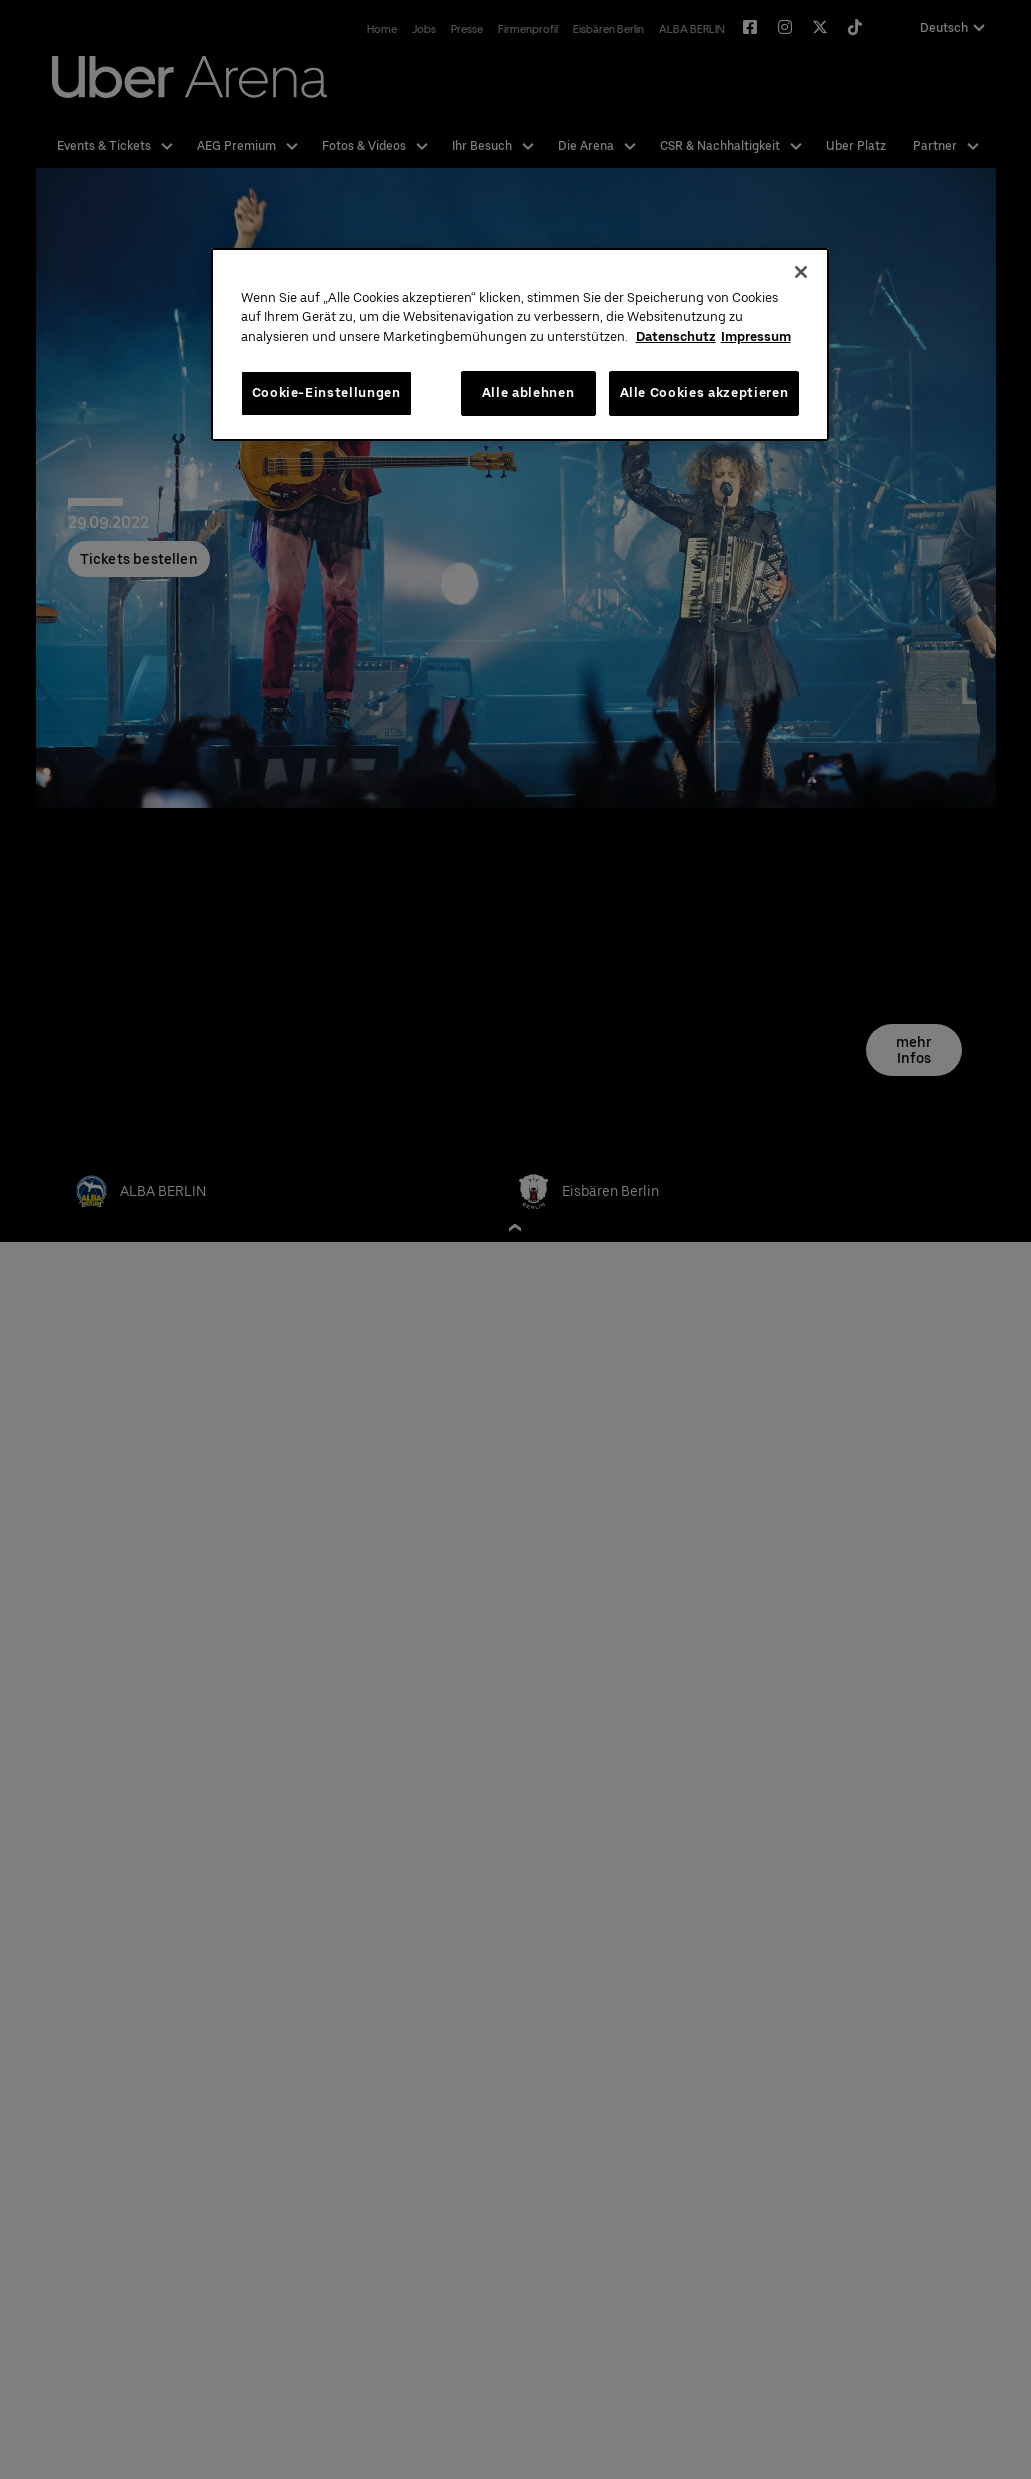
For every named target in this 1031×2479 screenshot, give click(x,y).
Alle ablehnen (528, 392)
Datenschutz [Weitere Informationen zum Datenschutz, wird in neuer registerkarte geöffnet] (676, 336)
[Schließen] (801, 272)
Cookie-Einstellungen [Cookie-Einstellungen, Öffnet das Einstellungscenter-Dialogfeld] (326, 392)
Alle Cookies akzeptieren (704, 392)
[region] (520, 344)
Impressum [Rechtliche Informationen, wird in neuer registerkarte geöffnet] (756, 336)
